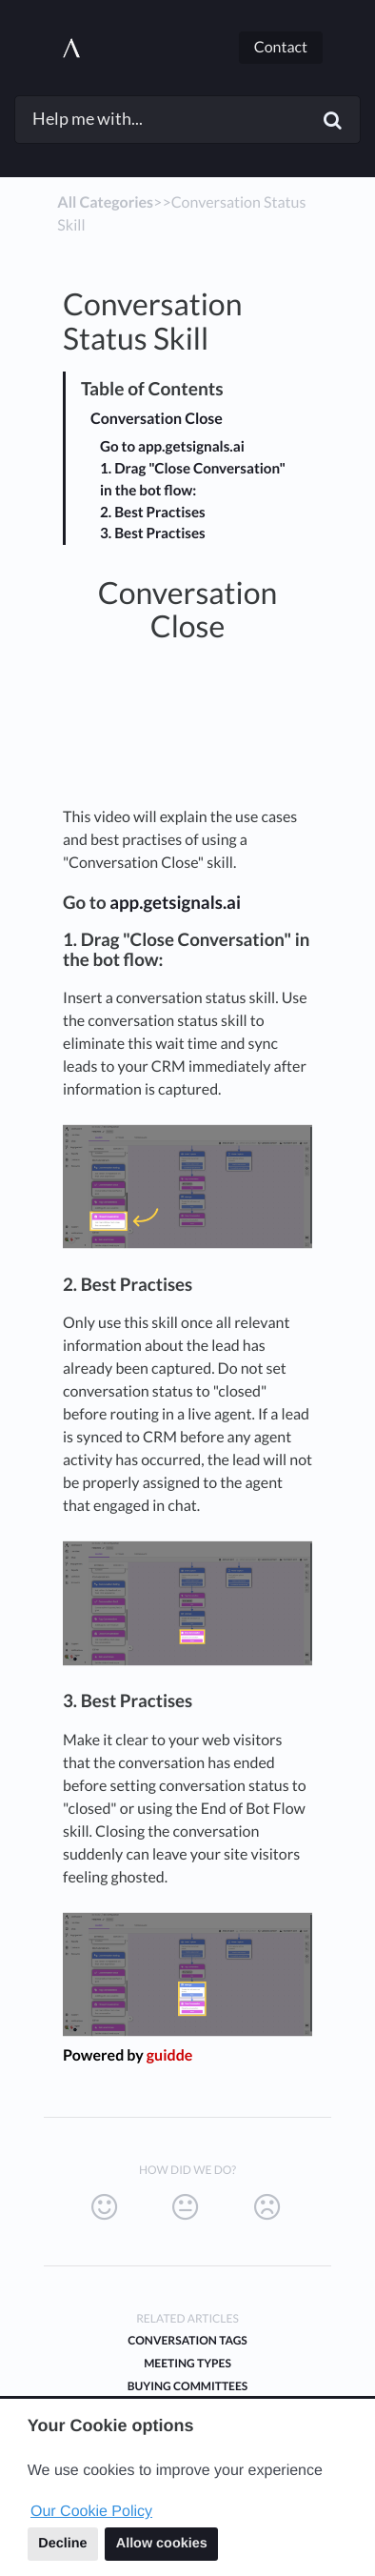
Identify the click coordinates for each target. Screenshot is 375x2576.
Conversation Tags (187, 2340)
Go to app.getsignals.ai (172, 446)
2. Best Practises (153, 512)
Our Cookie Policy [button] (91, 2512)
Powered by (127, 2055)
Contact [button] (280, 47)
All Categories (105, 202)
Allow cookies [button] (161, 2543)
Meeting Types (187, 2363)
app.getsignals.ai (175, 902)
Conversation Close (156, 419)
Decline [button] (62, 2543)
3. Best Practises (153, 533)
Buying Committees (187, 2386)
